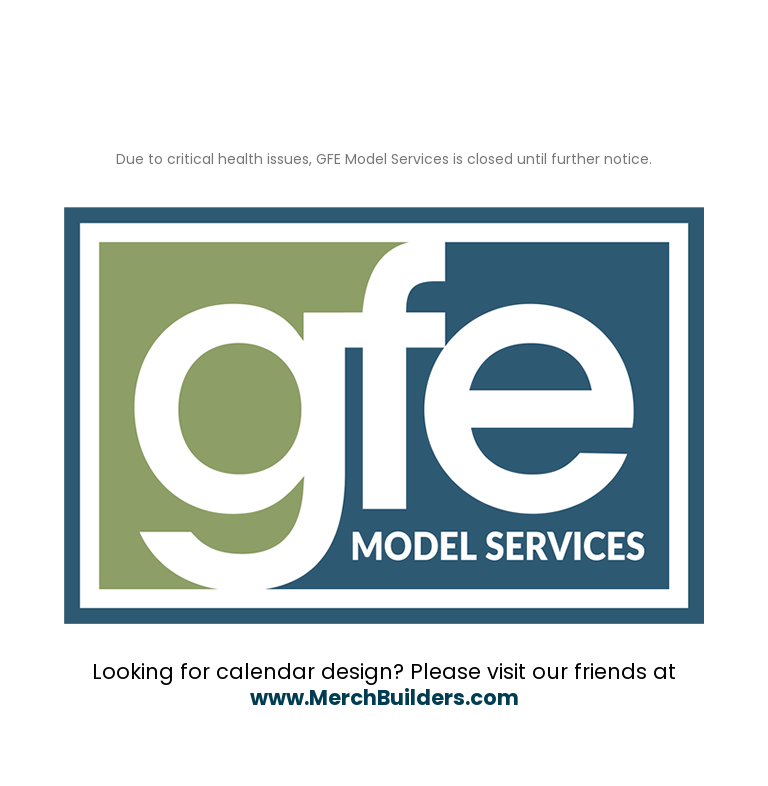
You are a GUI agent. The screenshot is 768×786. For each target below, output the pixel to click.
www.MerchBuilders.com (384, 697)
